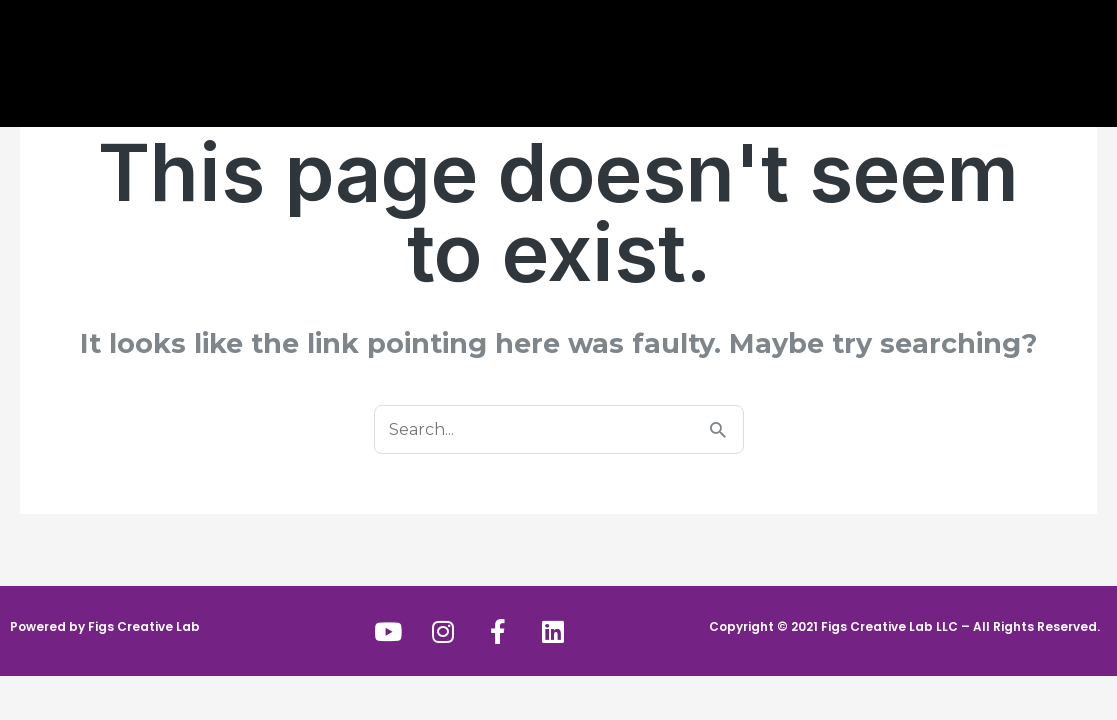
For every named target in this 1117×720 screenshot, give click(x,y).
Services (404, 56)
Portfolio (707, 52)
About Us (282, 56)
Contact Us (822, 52)
